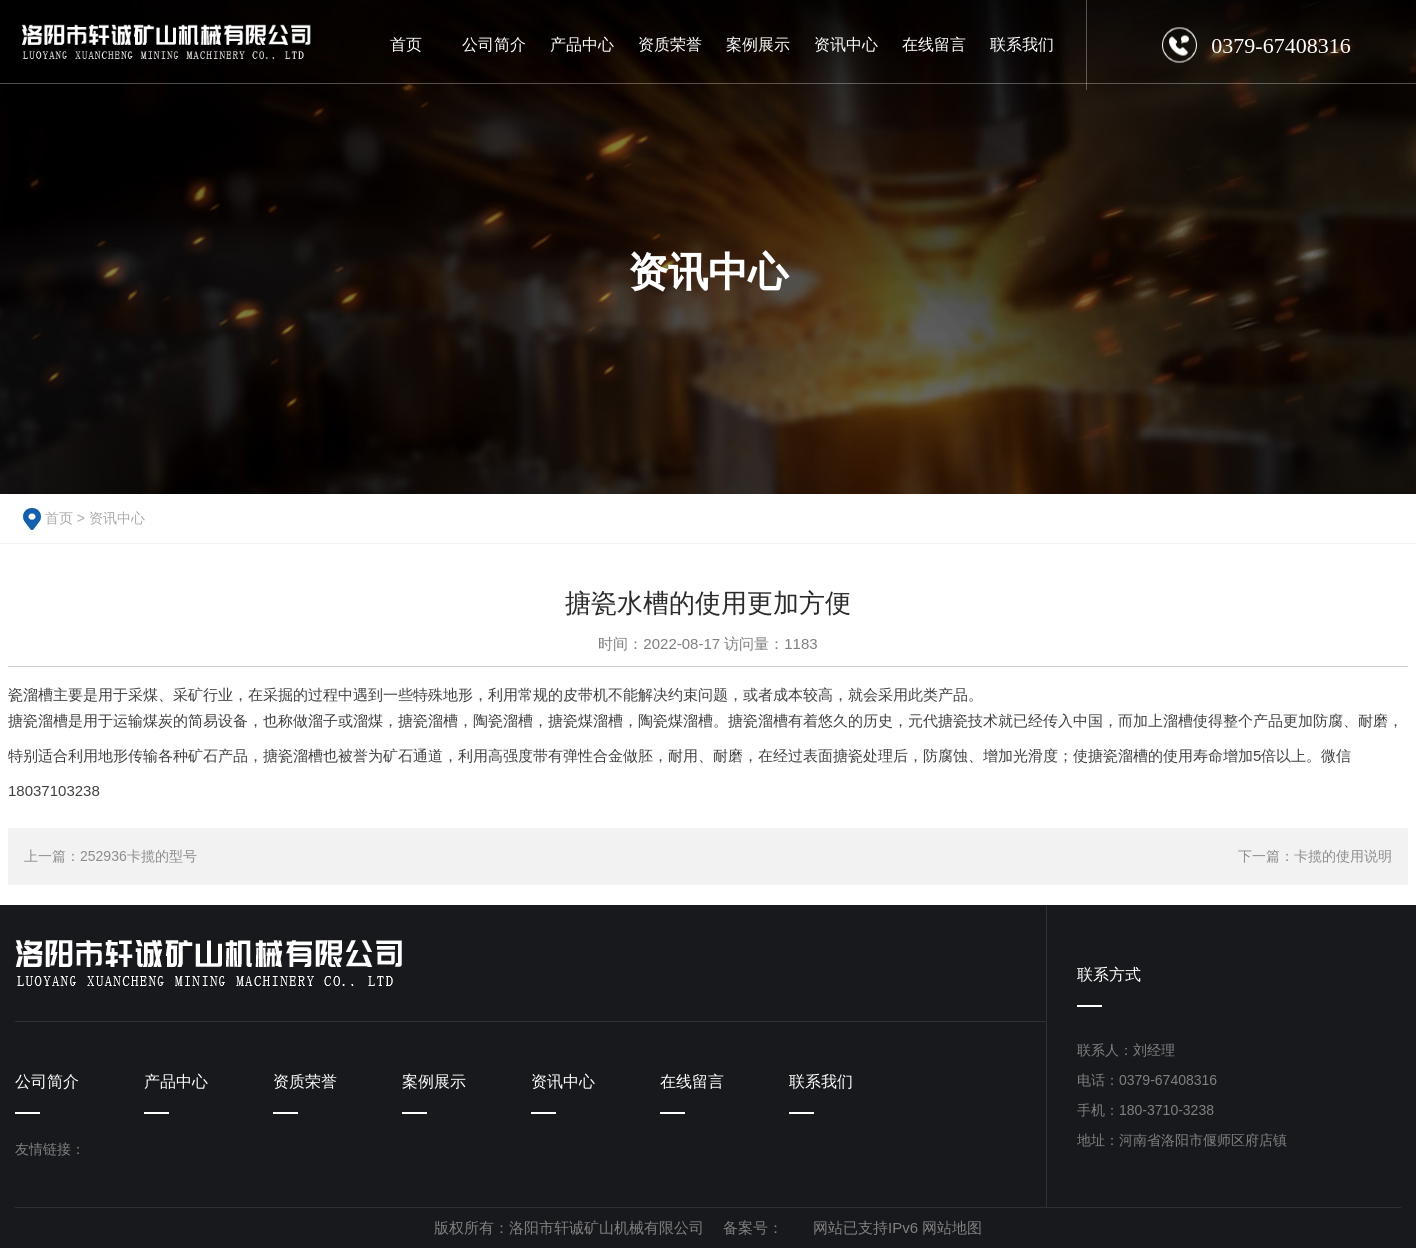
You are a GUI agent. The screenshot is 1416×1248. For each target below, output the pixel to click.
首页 (59, 518)
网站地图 (952, 1227)
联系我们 (821, 1081)
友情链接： (50, 1149)
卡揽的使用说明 (1343, 856)
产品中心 (176, 1081)
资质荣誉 (305, 1081)
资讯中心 (117, 518)
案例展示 (434, 1081)
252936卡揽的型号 (138, 856)
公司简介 (47, 1081)
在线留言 (692, 1081)
